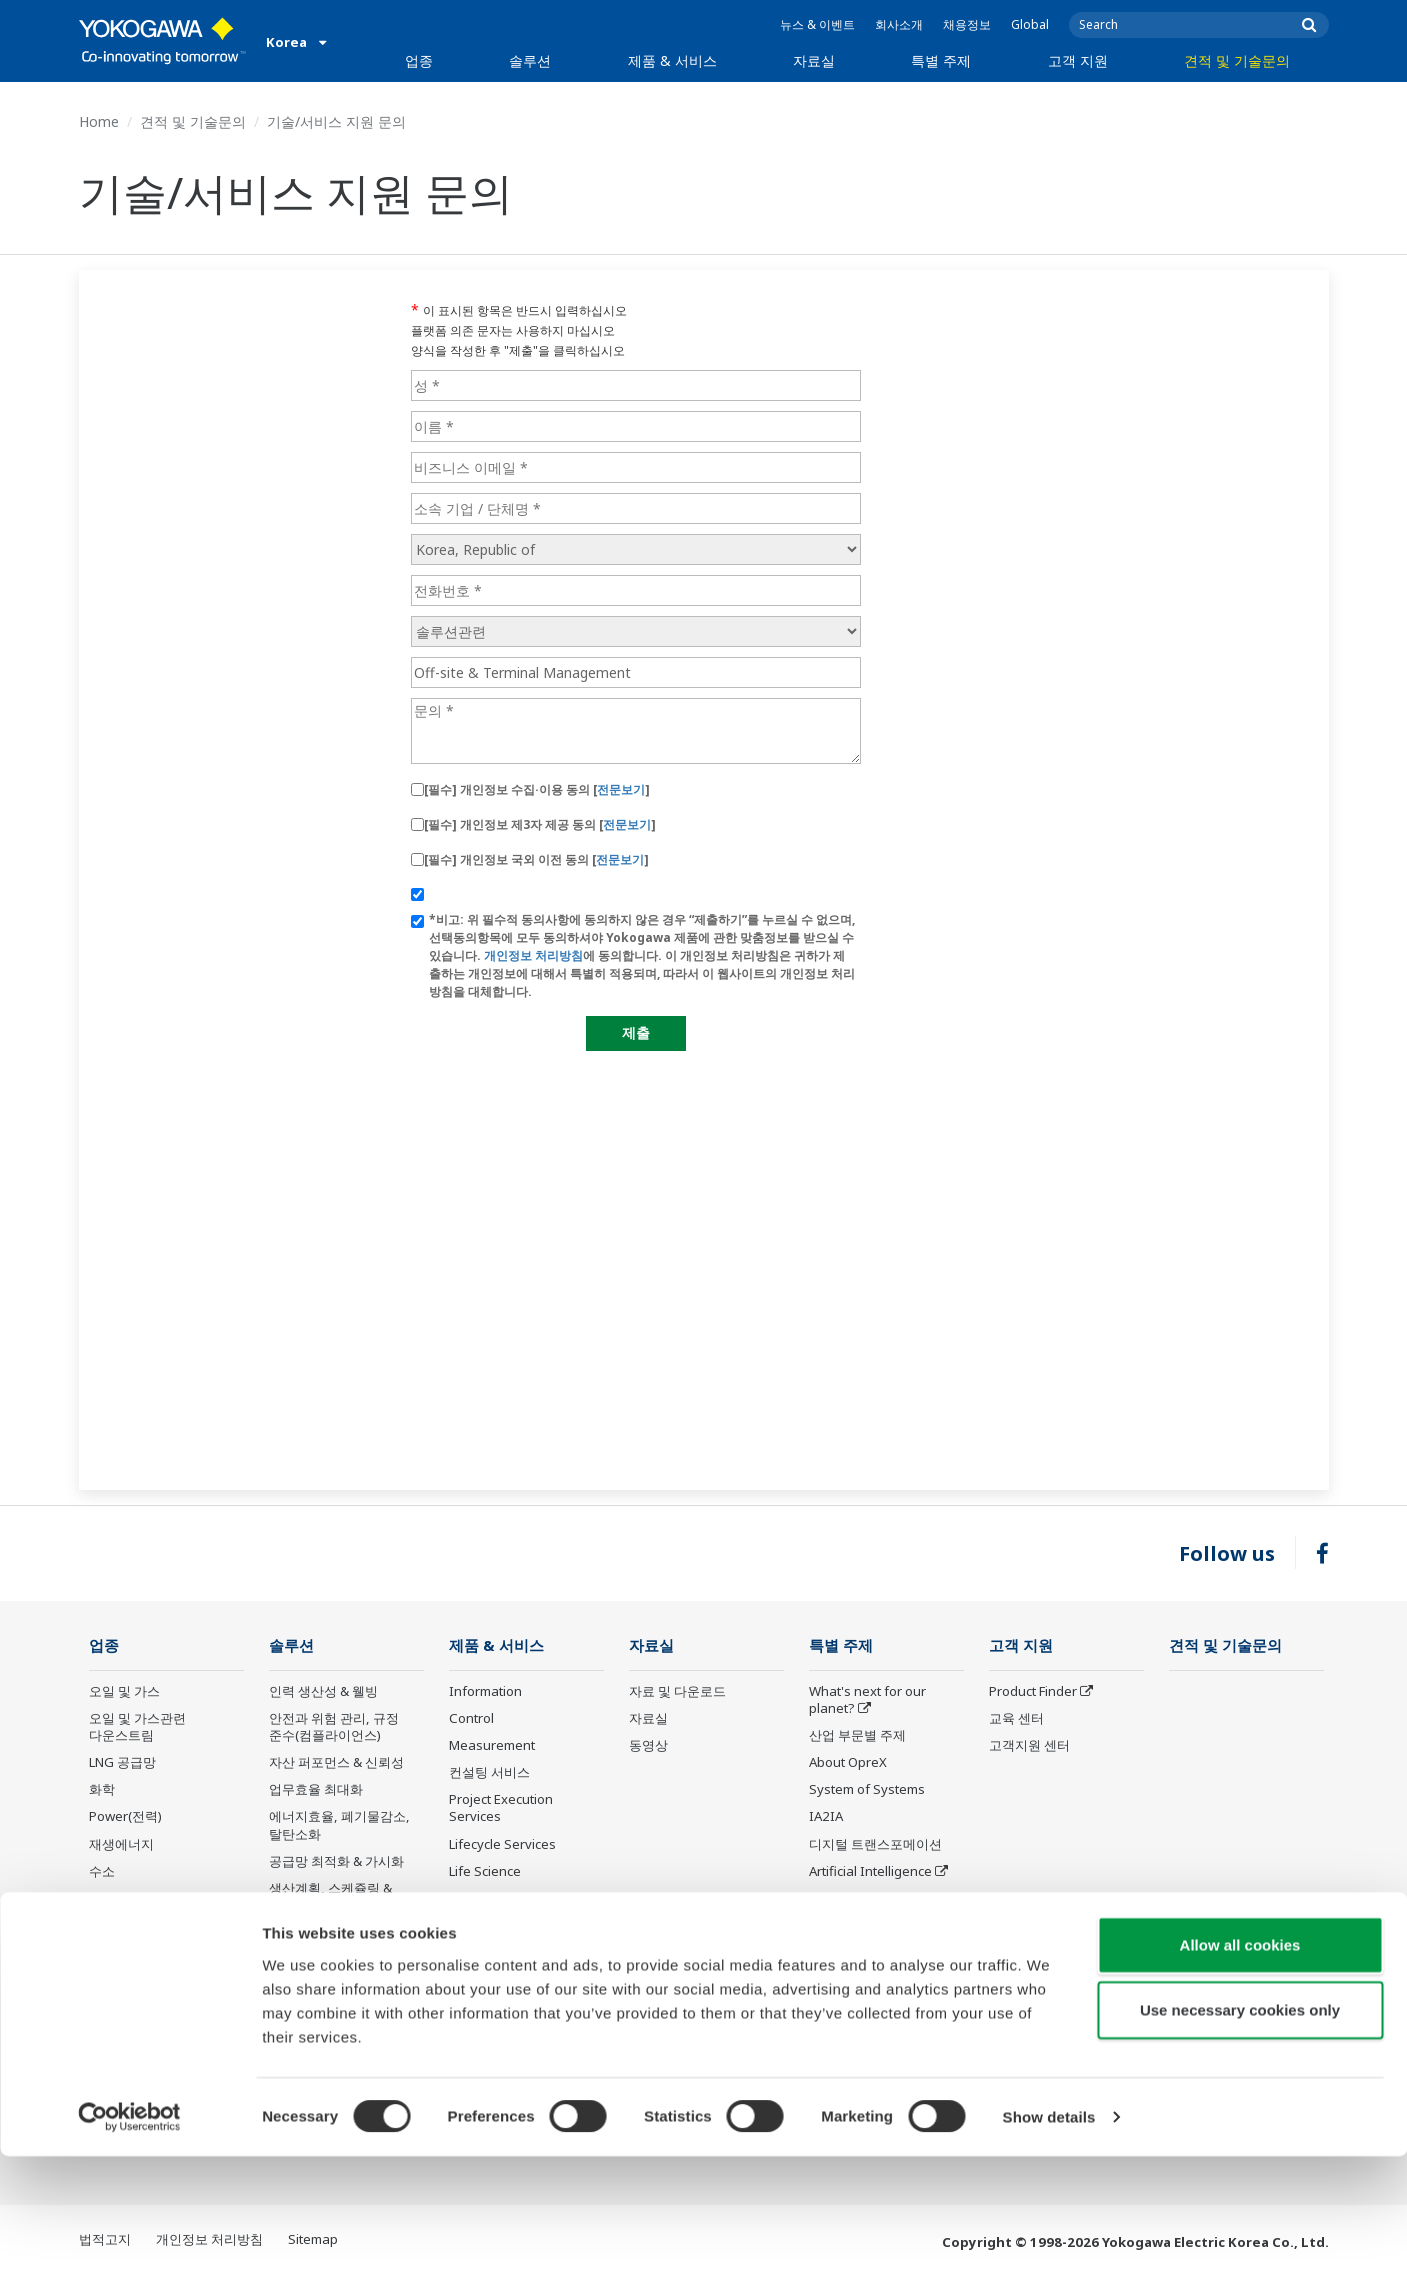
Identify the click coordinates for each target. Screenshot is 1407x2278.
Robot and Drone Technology (861, 1907)
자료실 (814, 60)
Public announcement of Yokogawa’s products (523, 1907)
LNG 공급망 (122, 1763)
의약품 (108, 1953)
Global (1030, 24)
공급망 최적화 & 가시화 (336, 1862)
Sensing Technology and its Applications (885, 1995)
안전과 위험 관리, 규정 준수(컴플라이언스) (334, 1727)
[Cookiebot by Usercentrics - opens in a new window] (129, 2239)
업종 (419, 60)
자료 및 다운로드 (677, 1692)
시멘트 (108, 1926)
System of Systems (867, 1790)
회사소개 (899, 24)
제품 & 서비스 (672, 60)
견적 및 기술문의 (1237, 60)
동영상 (648, 1746)
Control (471, 1719)
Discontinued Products (517, 1943)
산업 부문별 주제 (857, 1736)
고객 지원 (1078, 60)
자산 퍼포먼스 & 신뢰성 (336, 1763)
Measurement (492, 1746)
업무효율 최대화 (316, 1790)
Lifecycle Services (502, 1844)
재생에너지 (121, 1844)
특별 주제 (941, 60)
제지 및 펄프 (124, 2007)
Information (485, 1692)
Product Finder (1033, 1692)
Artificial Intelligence (870, 1872)
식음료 (108, 1980)
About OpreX (848, 1763)
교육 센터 (1016, 1719)
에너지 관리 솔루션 (324, 1960)
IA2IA (826, 1817)
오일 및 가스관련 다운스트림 (137, 1727)
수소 (102, 1872)
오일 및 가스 (124, 1692)
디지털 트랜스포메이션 (875, 1844)
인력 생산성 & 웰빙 (323, 1692)
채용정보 (967, 24)
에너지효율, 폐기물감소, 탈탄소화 (339, 1825)
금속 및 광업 (124, 1899)
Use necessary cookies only (1240, 2131)
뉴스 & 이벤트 (817, 24)
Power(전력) (125, 1817)
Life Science (485, 1872)
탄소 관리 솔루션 (317, 1933)
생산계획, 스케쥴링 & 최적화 (330, 1897)
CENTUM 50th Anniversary (851, 1951)
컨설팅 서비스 (489, 1773)
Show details (1049, 2238)
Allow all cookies (1240, 2065)
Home (99, 121)
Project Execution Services (501, 1808)
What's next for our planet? (867, 1700)
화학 (102, 1790)
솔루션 (530, 60)
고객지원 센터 (1029, 1746)
